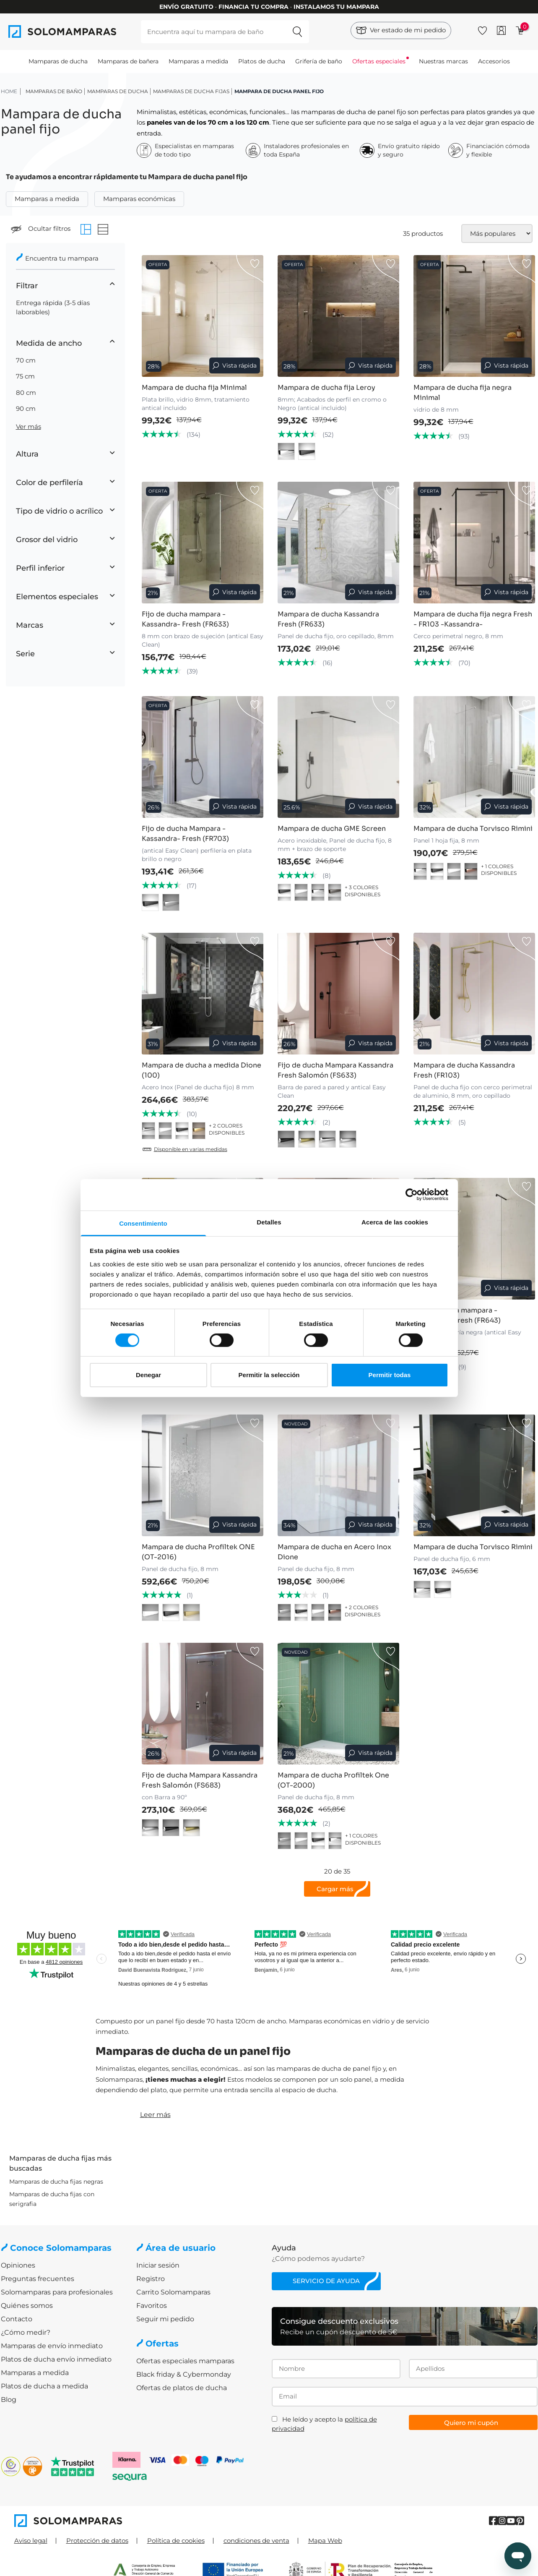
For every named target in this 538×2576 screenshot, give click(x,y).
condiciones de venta (256, 2541)
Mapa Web (325, 2541)
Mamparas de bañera (128, 61)
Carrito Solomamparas (173, 2292)
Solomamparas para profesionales (57, 2292)
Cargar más (335, 1889)
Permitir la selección (269, 1374)
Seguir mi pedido (165, 2319)
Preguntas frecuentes (37, 2279)
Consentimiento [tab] (143, 1223)
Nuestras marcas (443, 61)
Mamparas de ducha (58, 61)
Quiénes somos (27, 2306)
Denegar (148, 1374)
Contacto (16, 2319)
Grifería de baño (318, 61)
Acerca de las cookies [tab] (394, 1221)
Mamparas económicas (139, 199)
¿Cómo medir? (25, 2332)
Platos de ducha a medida (44, 2386)
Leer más (155, 2115)
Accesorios (494, 61)
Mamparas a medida (198, 61)
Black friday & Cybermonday (183, 2374)
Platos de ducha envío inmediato (56, 2359)
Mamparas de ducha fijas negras (56, 2181)
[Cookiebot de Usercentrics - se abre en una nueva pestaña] (411, 1194)
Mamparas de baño (54, 91)
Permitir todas (390, 1374)
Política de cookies (176, 2541)
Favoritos (151, 2306)
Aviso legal (30, 2541)
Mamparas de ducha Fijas (191, 91)
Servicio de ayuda (326, 2281)
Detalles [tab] (269, 1221)
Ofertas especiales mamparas (185, 2361)
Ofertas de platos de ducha (181, 2388)
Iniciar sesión (157, 2265)
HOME (9, 91)
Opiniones (18, 2265)
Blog (8, 2400)
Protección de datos (97, 2541)
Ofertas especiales (378, 61)
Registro (150, 2279)
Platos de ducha (261, 61)
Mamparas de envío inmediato (52, 2346)
